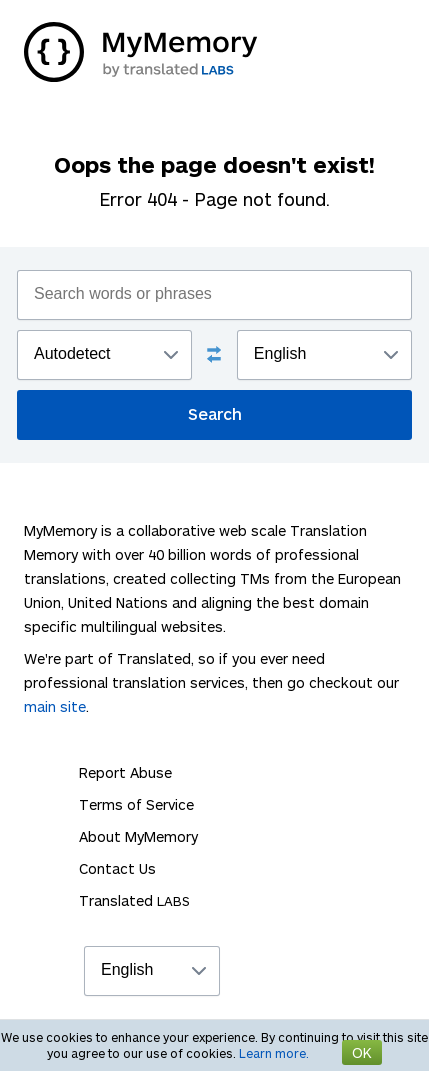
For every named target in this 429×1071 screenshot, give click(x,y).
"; (104, 355)
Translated (134, 900)
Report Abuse (125, 772)
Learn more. (274, 1053)
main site (55, 706)
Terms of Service (136, 804)
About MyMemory (138, 836)
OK (362, 1052)
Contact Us (117, 868)
